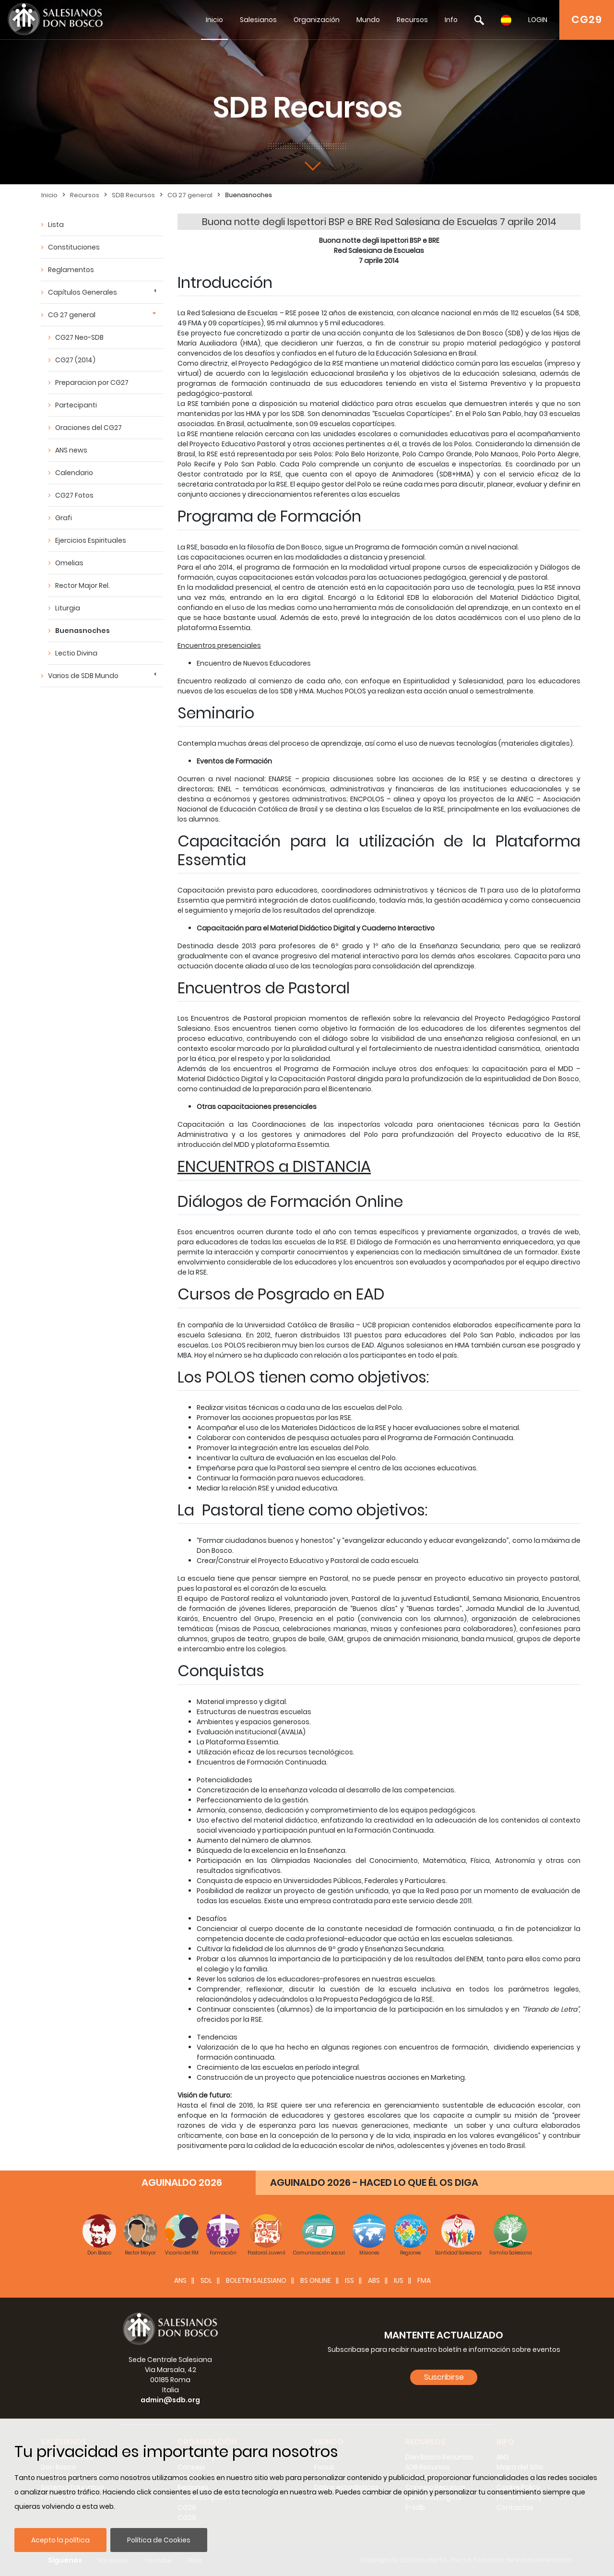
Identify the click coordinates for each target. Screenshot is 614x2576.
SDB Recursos (133, 195)
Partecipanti (76, 405)
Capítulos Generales (82, 292)
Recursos (412, 19)
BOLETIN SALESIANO (256, 2280)
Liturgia (67, 608)
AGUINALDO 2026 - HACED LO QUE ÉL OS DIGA (374, 2182)
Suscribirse (444, 2377)
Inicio (214, 19)
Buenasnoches (248, 195)
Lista (56, 224)
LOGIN (537, 19)
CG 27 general (190, 195)
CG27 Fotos (74, 495)
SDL (206, 2280)
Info (451, 19)
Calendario (74, 472)
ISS (349, 2280)
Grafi (63, 518)
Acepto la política (60, 2540)
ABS (374, 2280)
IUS (398, 2280)
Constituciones (74, 247)
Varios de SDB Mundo (83, 675)
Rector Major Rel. (82, 585)
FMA (424, 2280)
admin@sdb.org (170, 2400)
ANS (180, 2280)
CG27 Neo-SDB (79, 337)
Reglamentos (71, 269)
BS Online (315, 2280)
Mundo (368, 19)
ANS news (71, 450)
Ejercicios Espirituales (90, 540)
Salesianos (258, 19)
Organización (317, 19)
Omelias (69, 563)
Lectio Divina (76, 653)
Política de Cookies (158, 2540)
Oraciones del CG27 (88, 427)
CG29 (586, 19)
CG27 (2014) (75, 360)
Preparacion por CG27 (92, 382)
